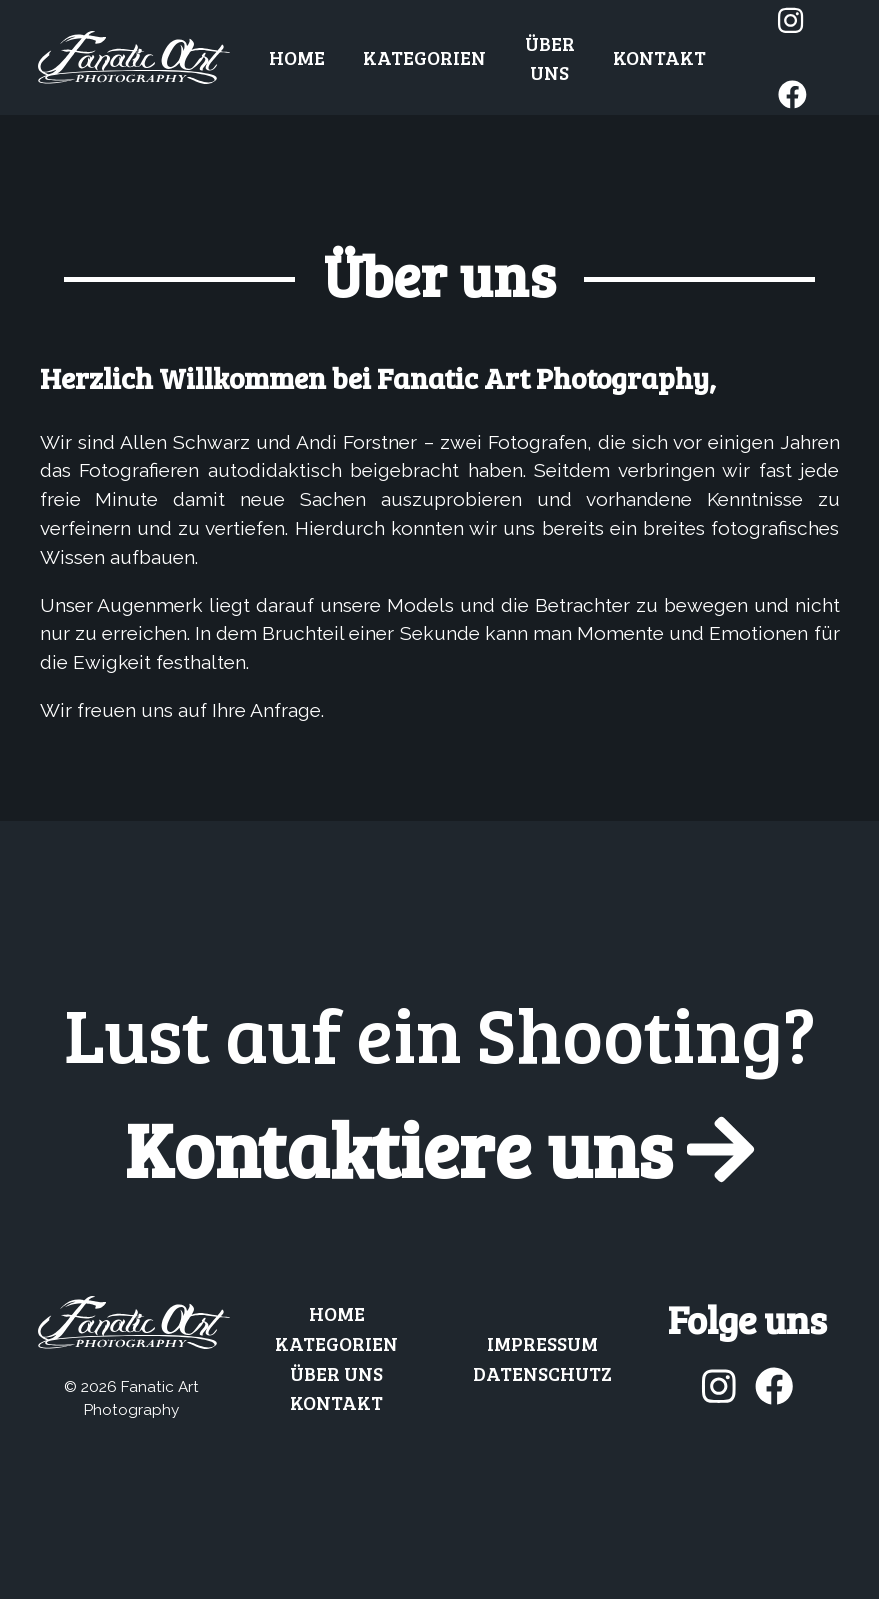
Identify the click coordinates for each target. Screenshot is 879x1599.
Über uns (550, 57)
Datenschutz (542, 1373)
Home (297, 57)
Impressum (542, 1343)
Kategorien (424, 57)
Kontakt (659, 57)
